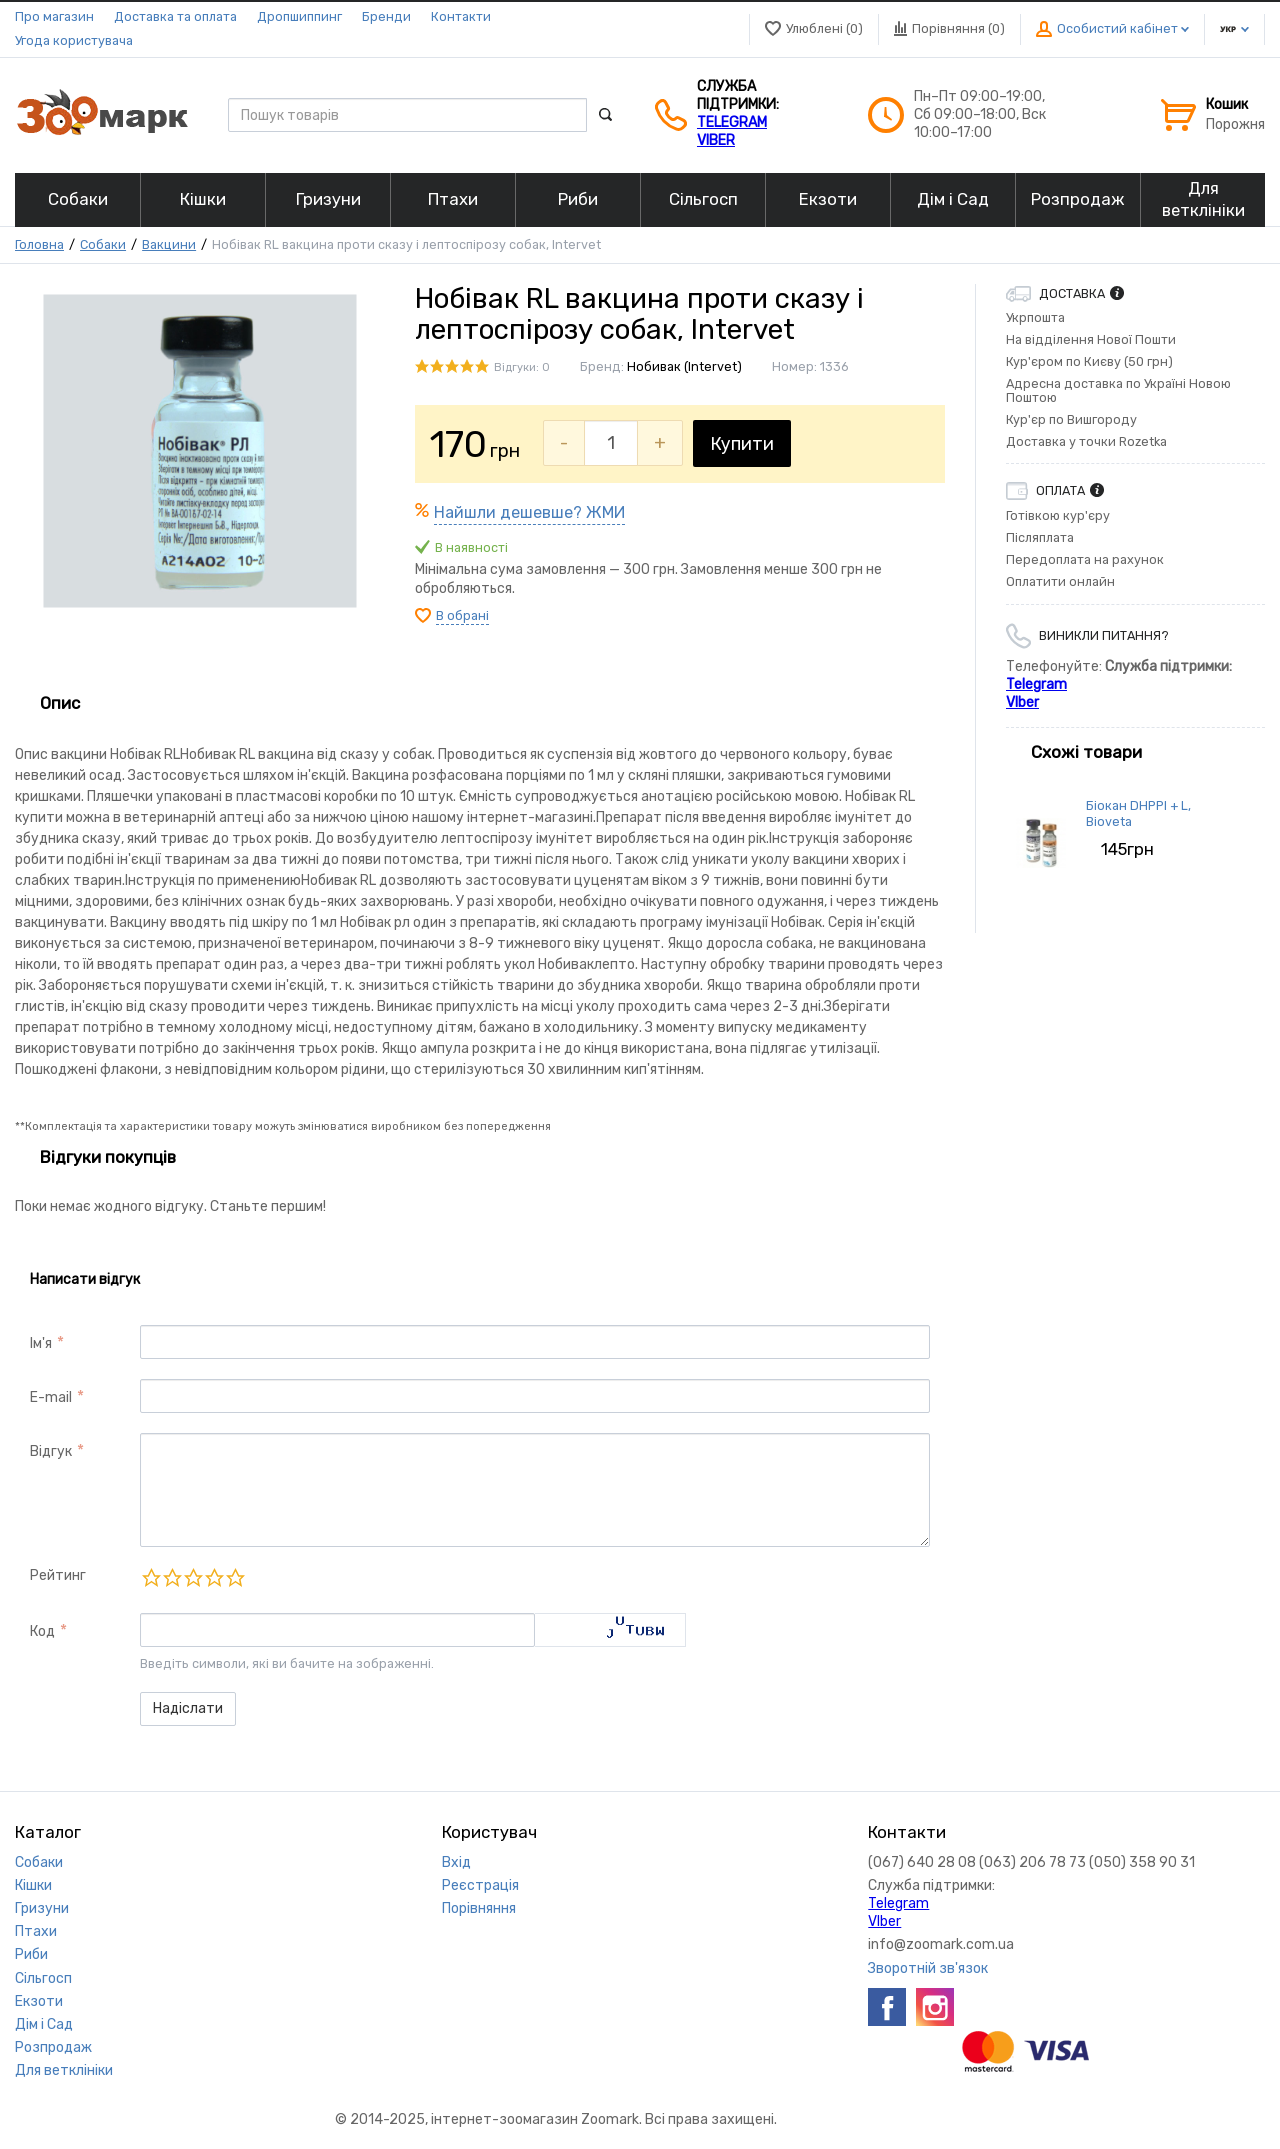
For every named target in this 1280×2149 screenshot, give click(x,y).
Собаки (103, 244)
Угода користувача (74, 40)
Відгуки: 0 (522, 367)
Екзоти (39, 2001)
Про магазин (54, 16)
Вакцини (169, 244)
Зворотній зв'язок (928, 1968)
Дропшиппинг (299, 16)
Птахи (36, 1931)
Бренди (386, 16)
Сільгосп (43, 1978)
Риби (31, 1954)
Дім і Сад (44, 2024)
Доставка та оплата (175, 16)
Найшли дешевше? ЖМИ (529, 512)
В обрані (462, 615)
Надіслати (188, 1708)
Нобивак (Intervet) (684, 366)
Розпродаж (53, 2047)
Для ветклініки (64, 2070)
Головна (39, 244)
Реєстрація (480, 1885)
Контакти (461, 16)
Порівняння (479, 1908)
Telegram (732, 122)
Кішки (33, 1885)
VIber (716, 140)
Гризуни (42, 1908)
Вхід (456, 1862)
